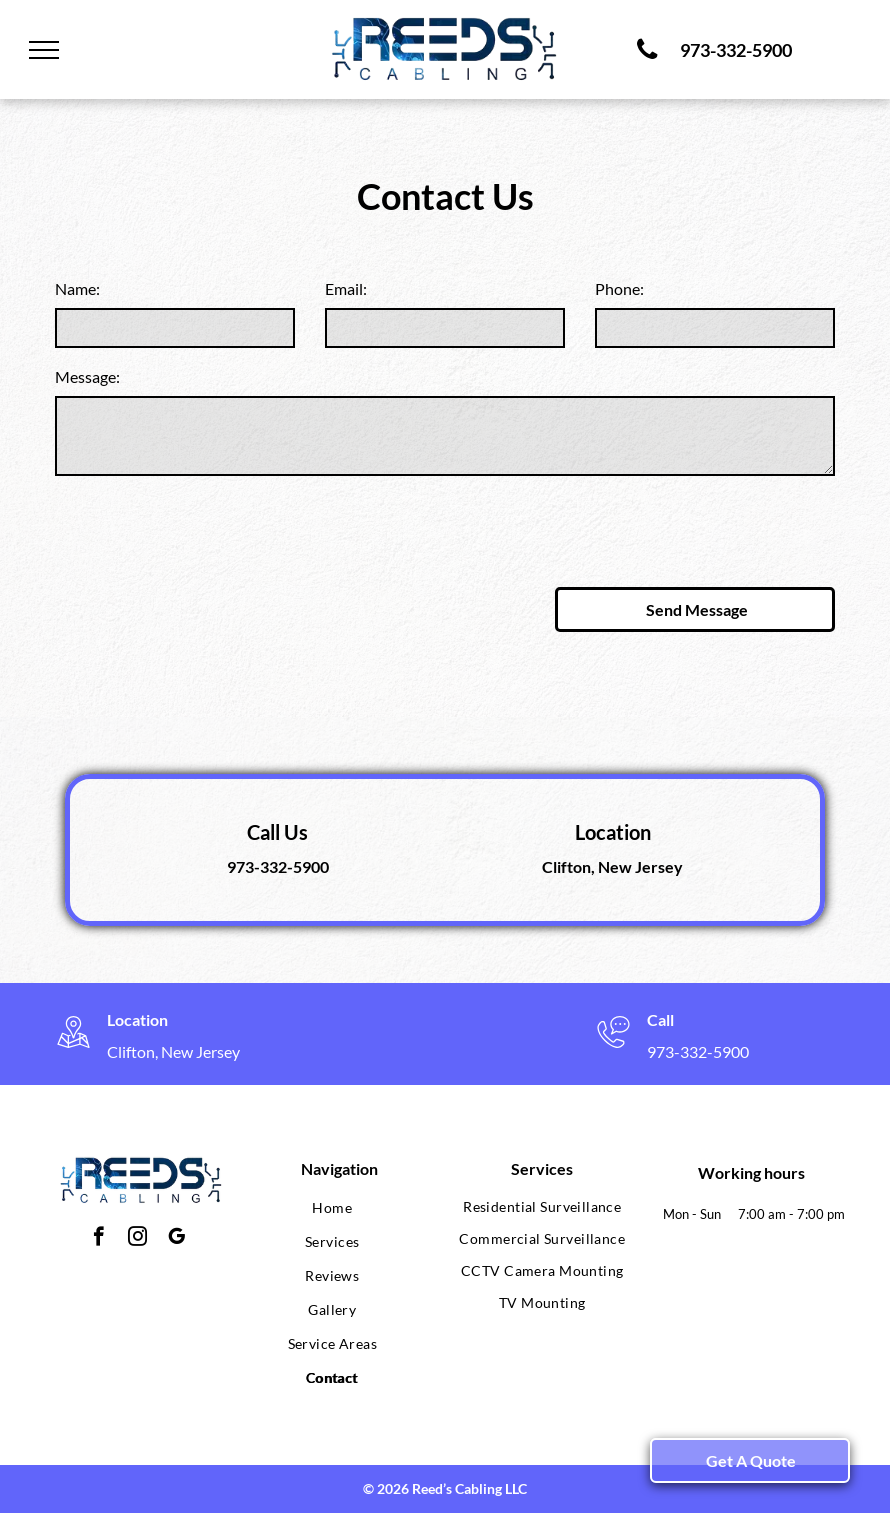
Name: (77, 288)
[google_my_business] (176, 1239)
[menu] (44, 50)
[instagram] (137, 1239)
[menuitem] (333, 1208)
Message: (87, 376)
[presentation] (207, 528)
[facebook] (98, 1239)
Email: (346, 288)
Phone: (619, 288)
